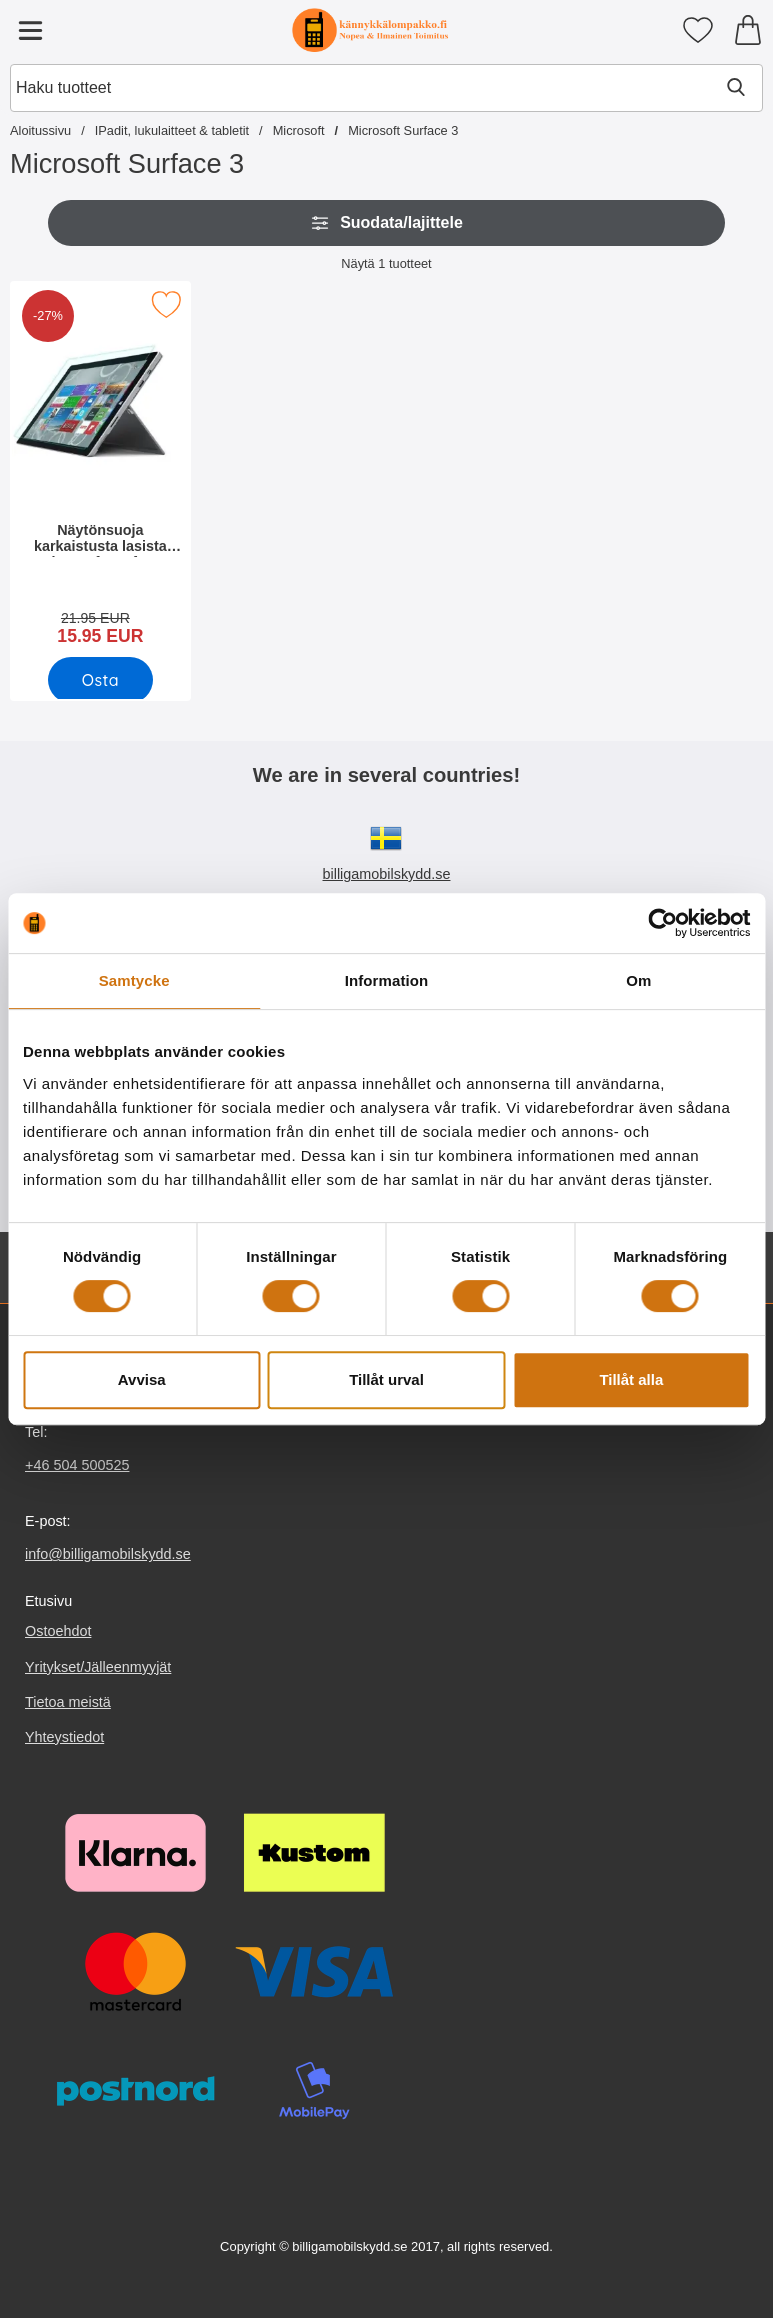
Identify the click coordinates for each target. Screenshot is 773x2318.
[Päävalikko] (30, 30)
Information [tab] (387, 980)
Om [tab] (638, 980)
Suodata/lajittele (386, 223)
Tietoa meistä (68, 1702)
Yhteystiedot (64, 1737)
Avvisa (142, 1379)
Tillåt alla (631, 1379)
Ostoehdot (58, 1632)
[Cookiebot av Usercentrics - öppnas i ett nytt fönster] (662, 923)
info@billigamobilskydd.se (108, 1554)
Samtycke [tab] (134, 980)
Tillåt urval (386, 1379)
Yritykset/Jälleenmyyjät (98, 1667)
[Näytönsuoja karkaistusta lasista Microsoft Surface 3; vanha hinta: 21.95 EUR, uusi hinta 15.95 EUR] (100, 470)
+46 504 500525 (77, 1465)
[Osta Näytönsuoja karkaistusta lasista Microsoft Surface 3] (100, 680)
